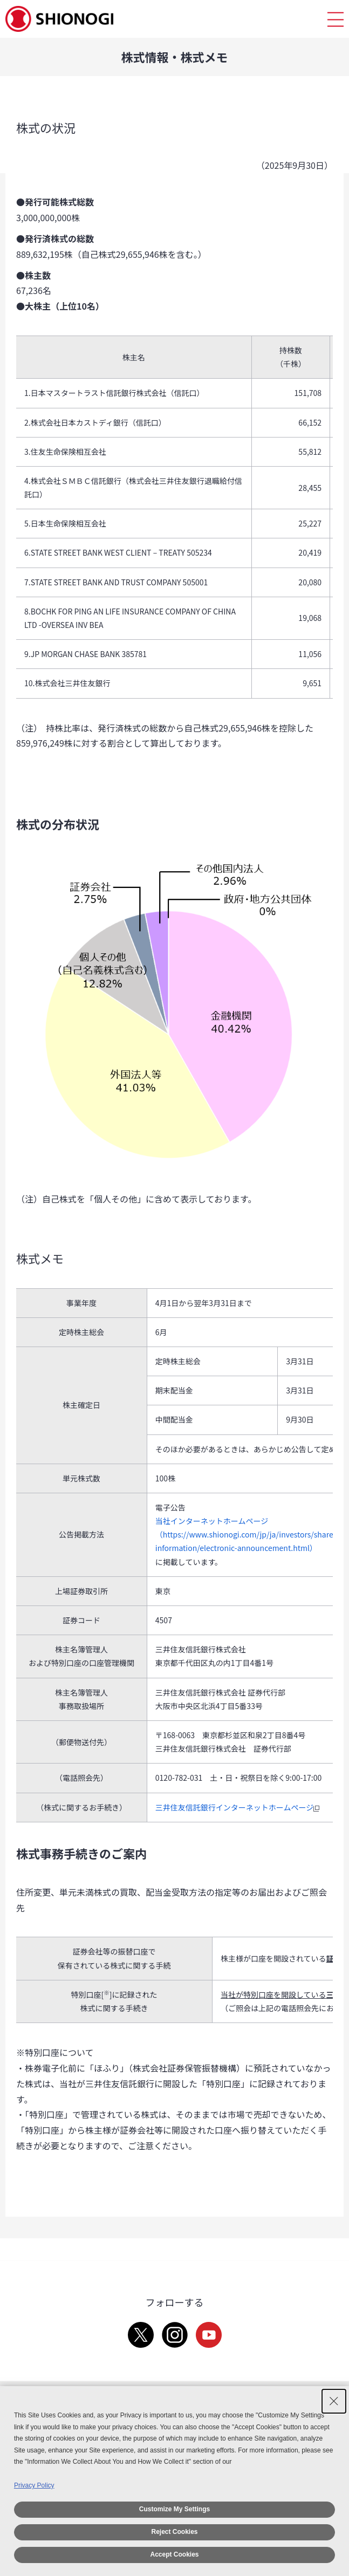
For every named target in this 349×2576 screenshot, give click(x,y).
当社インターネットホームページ (211, 1520)
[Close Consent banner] (334, 2401)
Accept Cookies (174, 2554)
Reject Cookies (174, 2532)
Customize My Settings (174, 2509)
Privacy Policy (34, 2485)
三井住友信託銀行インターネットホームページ (238, 1807)
